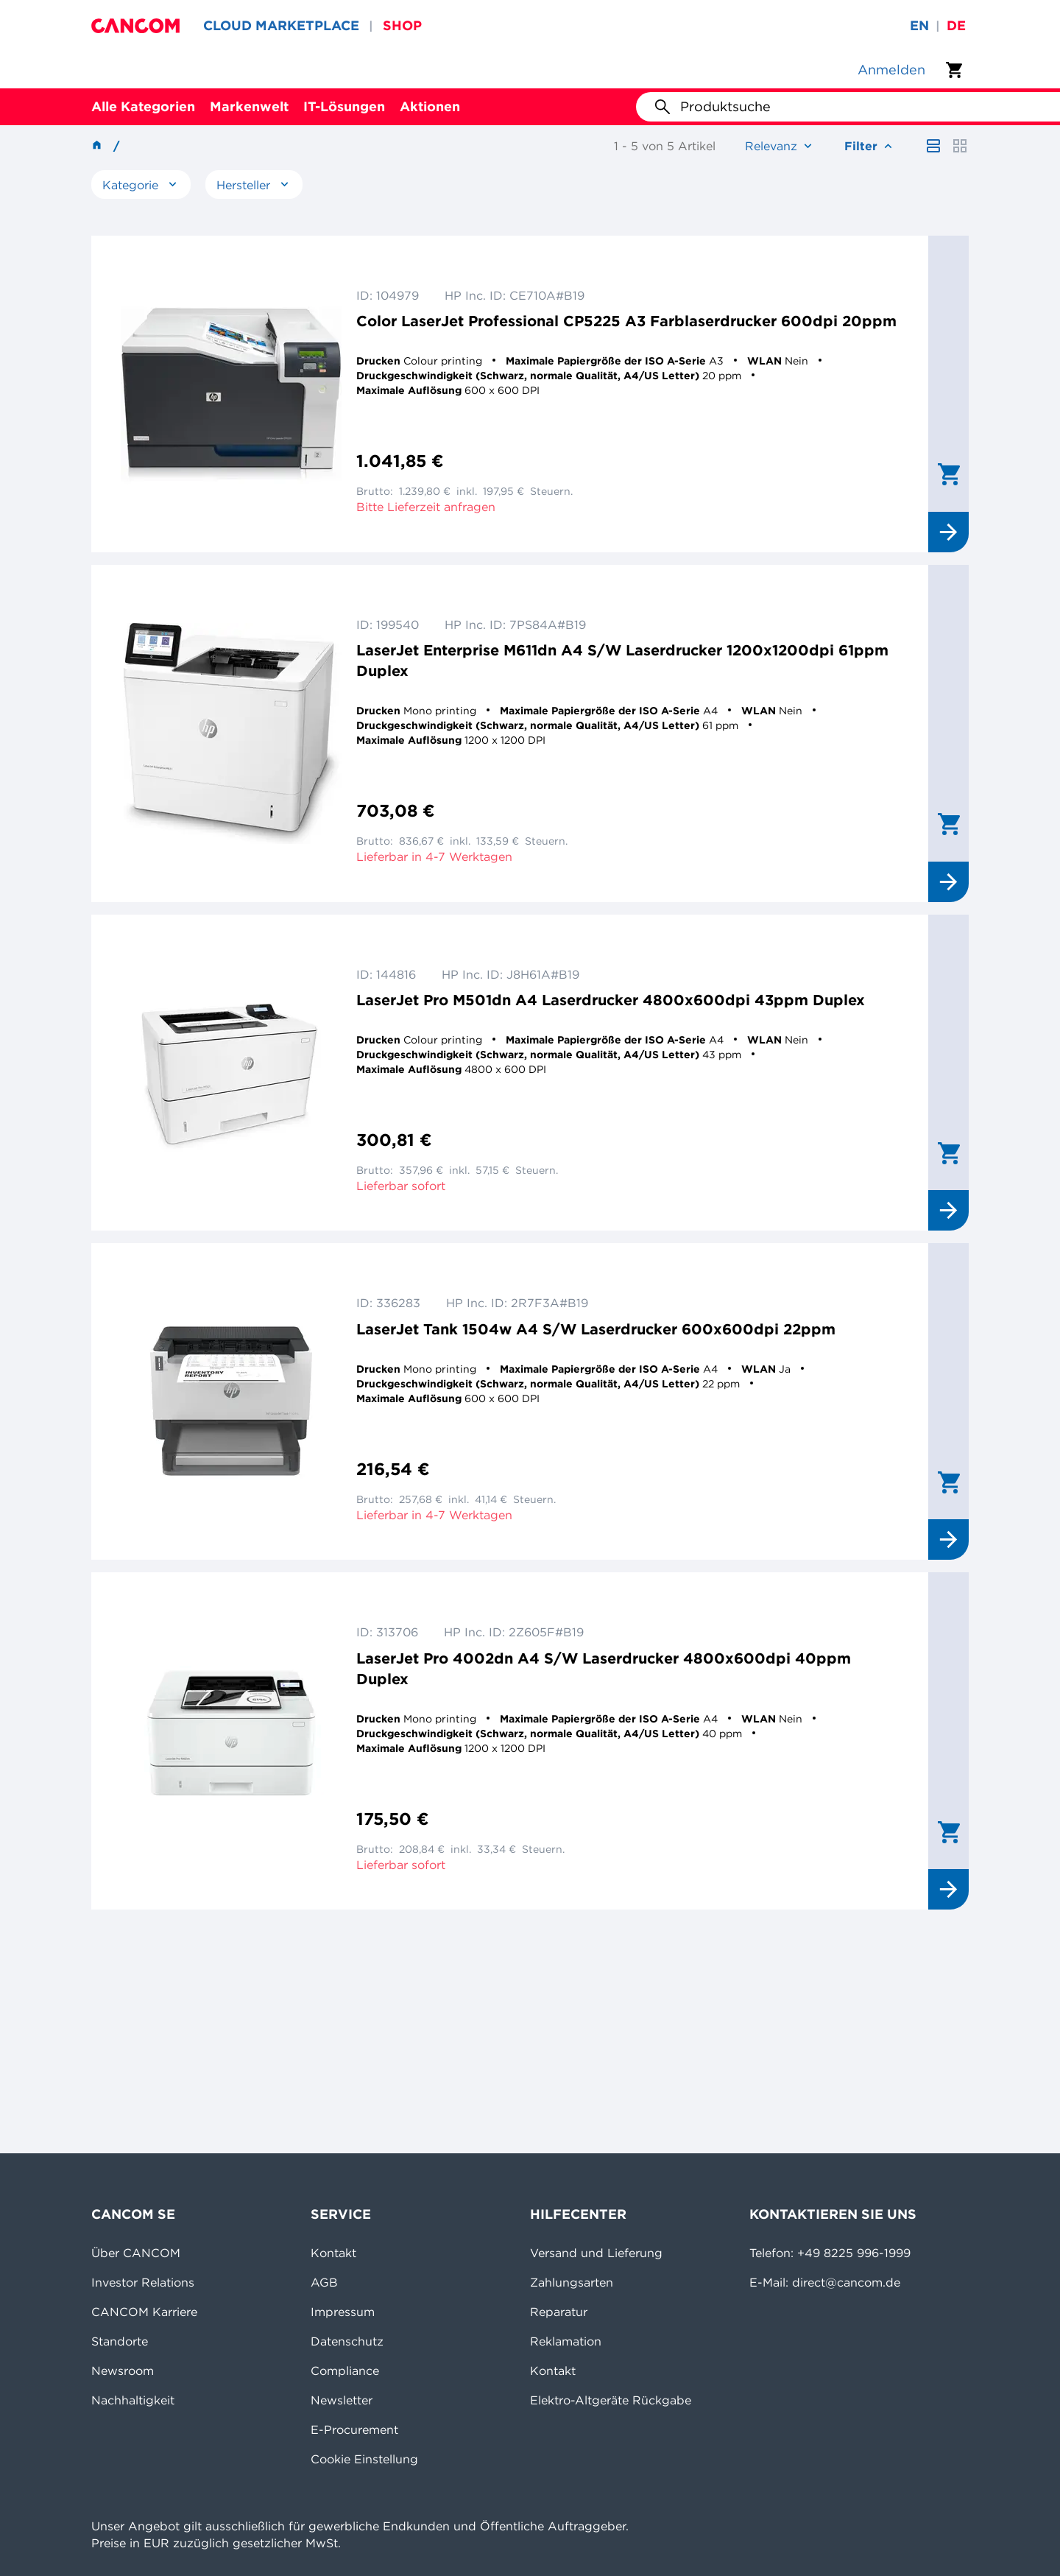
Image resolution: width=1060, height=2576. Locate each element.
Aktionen (430, 106)
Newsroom (122, 2370)
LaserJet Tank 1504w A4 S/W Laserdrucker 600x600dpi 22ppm (595, 1329)
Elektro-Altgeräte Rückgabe (610, 2400)
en (919, 25)
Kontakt (333, 2252)
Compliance (345, 2370)
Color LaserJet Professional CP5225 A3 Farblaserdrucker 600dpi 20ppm (626, 321)
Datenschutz (347, 2341)
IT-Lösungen (344, 106)
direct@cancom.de (846, 2282)
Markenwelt (249, 106)
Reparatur (558, 2311)
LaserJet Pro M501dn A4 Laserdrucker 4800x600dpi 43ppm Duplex (610, 999)
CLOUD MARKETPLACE (281, 25)
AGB (324, 2282)
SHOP (402, 25)
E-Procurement (354, 2429)
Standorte (119, 2341)
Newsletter (341, 2400)
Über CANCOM (135, 2252)
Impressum (343, 2311)
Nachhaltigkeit (132, 2400)
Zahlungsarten (571, 2282)
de (956, 25)
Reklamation (565, 2341)
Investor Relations (142, 2282)
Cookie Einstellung (364, 2459)
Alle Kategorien (143, 106)
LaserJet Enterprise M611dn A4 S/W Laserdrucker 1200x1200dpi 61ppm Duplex (622, 660)
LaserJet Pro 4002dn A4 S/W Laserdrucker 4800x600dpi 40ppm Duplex (603, 1668)
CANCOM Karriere (144, 2311)
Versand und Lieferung (596, 2252)
